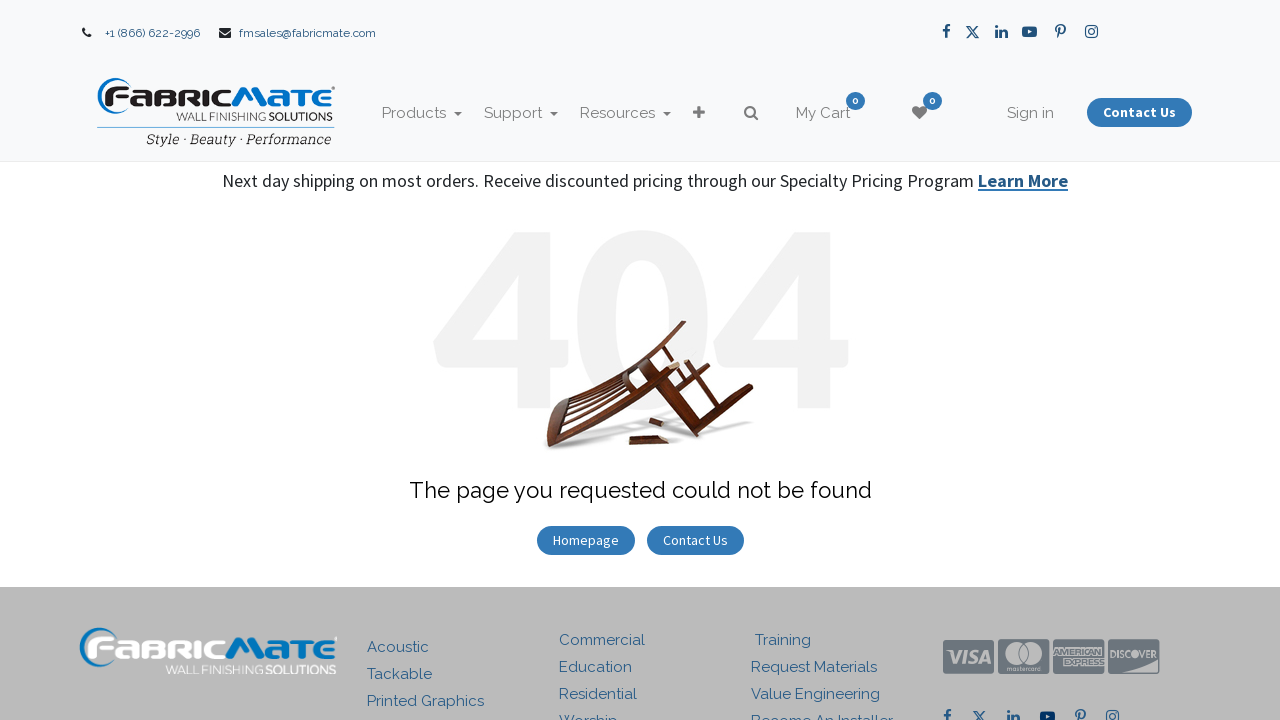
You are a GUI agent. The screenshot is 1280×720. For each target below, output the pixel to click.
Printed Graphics (425, 701)
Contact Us (695, 540)
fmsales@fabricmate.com (307, 33)
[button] (699, 113)
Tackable (399, 674)
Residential (598, 694)
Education (595, 667)
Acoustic (398, 647)
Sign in (1030, 113)
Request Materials (814, 667)
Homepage (586, 540)
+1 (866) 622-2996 (152, 33)
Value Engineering (815, 694)
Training (781, 640)
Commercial (602, 640)
